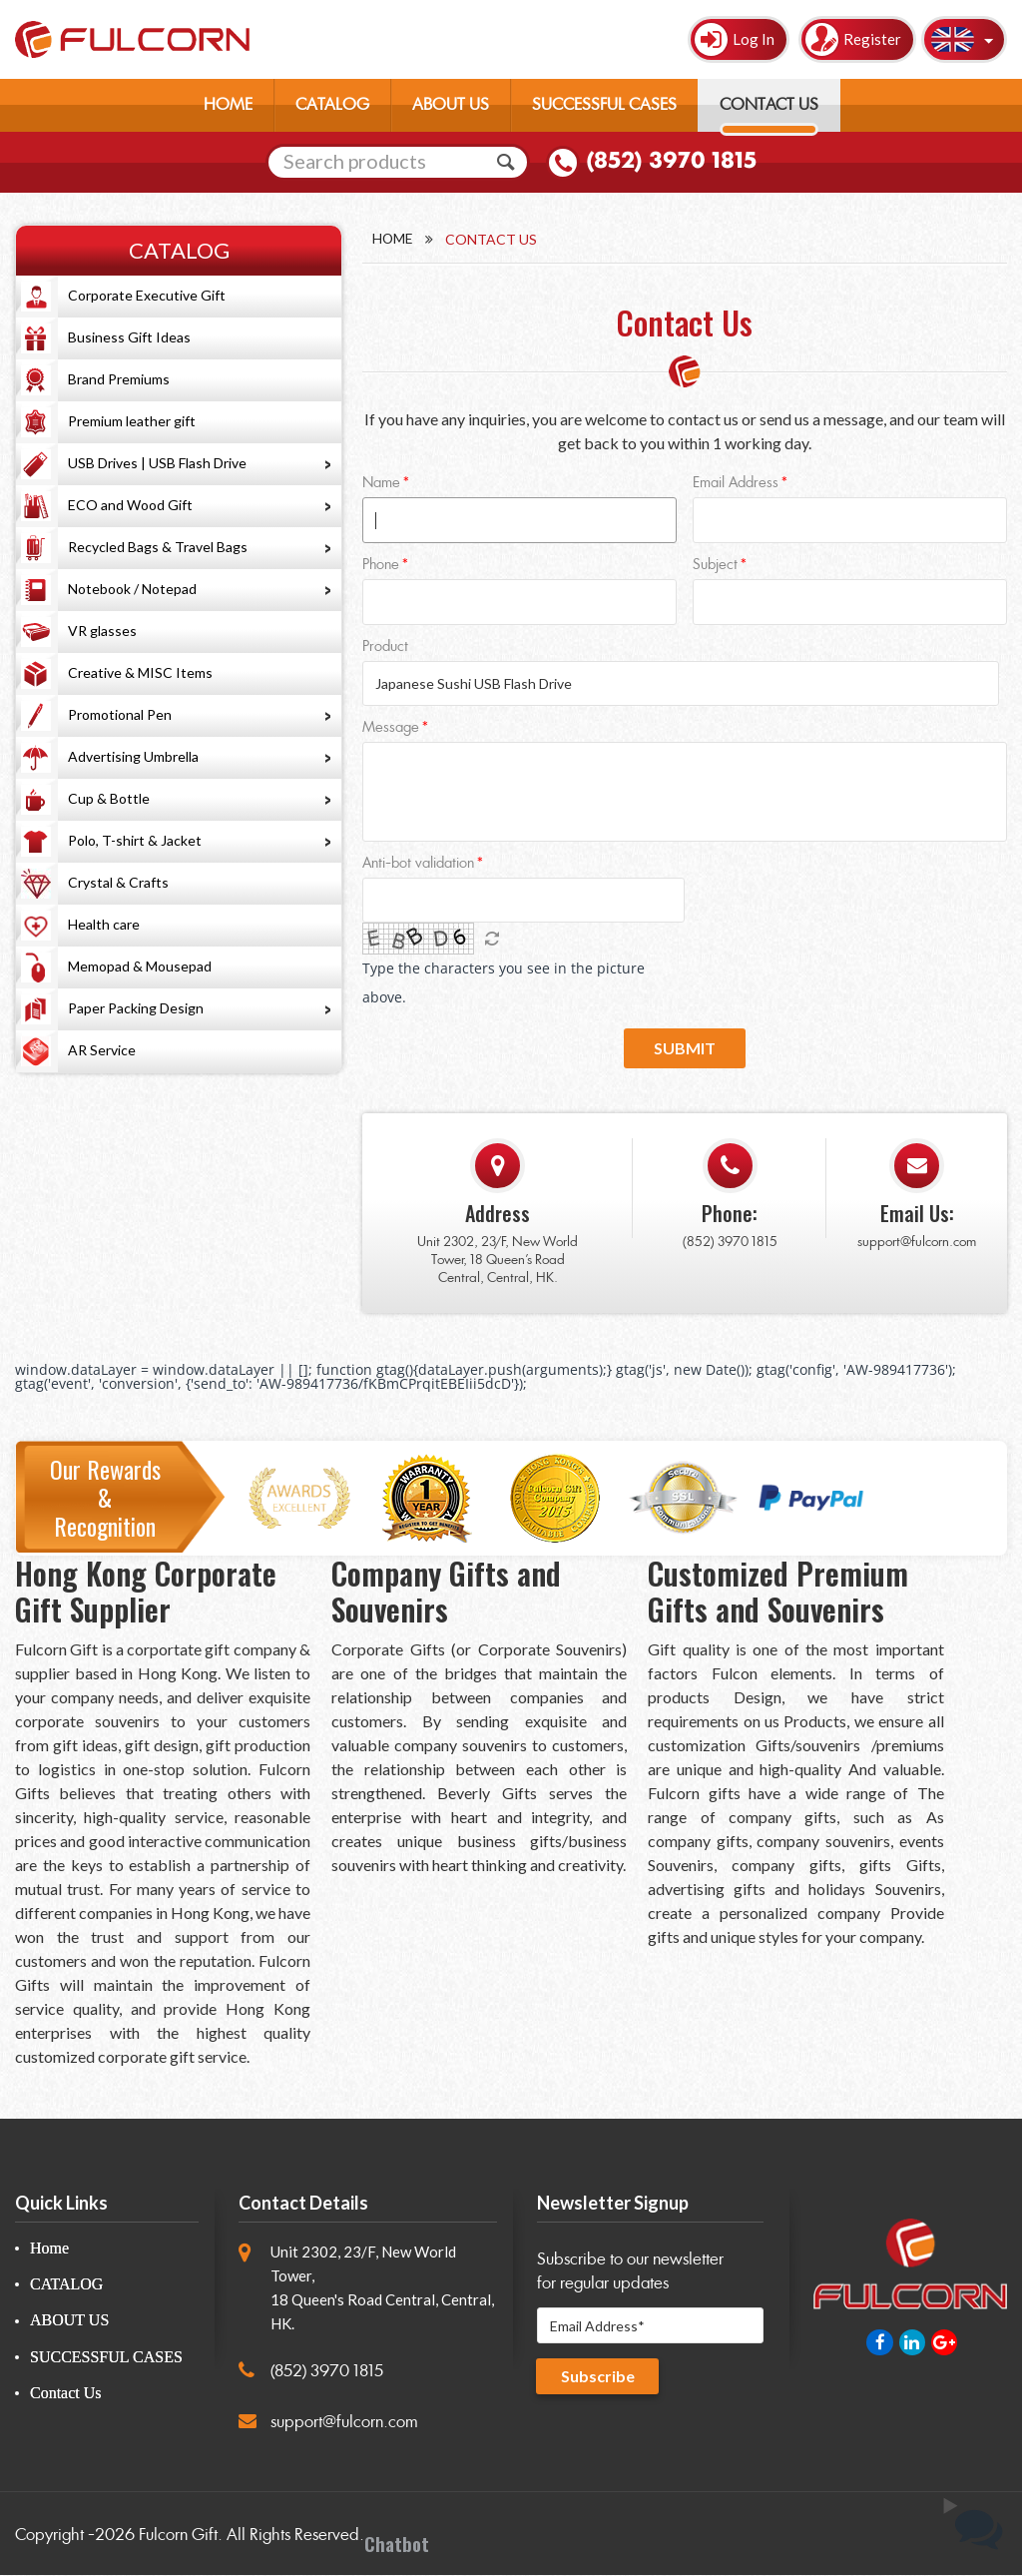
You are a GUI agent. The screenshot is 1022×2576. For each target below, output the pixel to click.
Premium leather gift (132, 420)
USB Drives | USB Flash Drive (157, 462)
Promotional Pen (120, 714)
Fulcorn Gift (178, 2536)
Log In (753, 39)
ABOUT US (450, 104)
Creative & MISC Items (140, 672)
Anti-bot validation (418, 865)
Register (872, 39)
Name (381, 483)
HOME (228, 104)
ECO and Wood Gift (130, 504)
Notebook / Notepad (132, 588)
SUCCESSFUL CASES (604, 104)
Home (393, 239)
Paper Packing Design (136, 1007)
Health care (104, 924)
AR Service (102, 1049)
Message (390, 729)
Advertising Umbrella (133, 756)
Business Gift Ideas (129, 336)
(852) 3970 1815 (671, 161)
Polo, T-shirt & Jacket (135, 840)
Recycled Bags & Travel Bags (158, 546)
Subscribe (598, 2376)
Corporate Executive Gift (147, 295)
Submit (685, 1048)
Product (385, 647)
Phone (380, 565)
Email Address (735, 483)
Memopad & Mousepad (140, 966)
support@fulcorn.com (916, 1242)
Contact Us (66, 2393)
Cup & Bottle (109, 798)
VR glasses (102, 630)
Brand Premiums (119, 378)
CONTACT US (769, 104)
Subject (715, 565)
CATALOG (332, 104)
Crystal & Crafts (118, 882)
